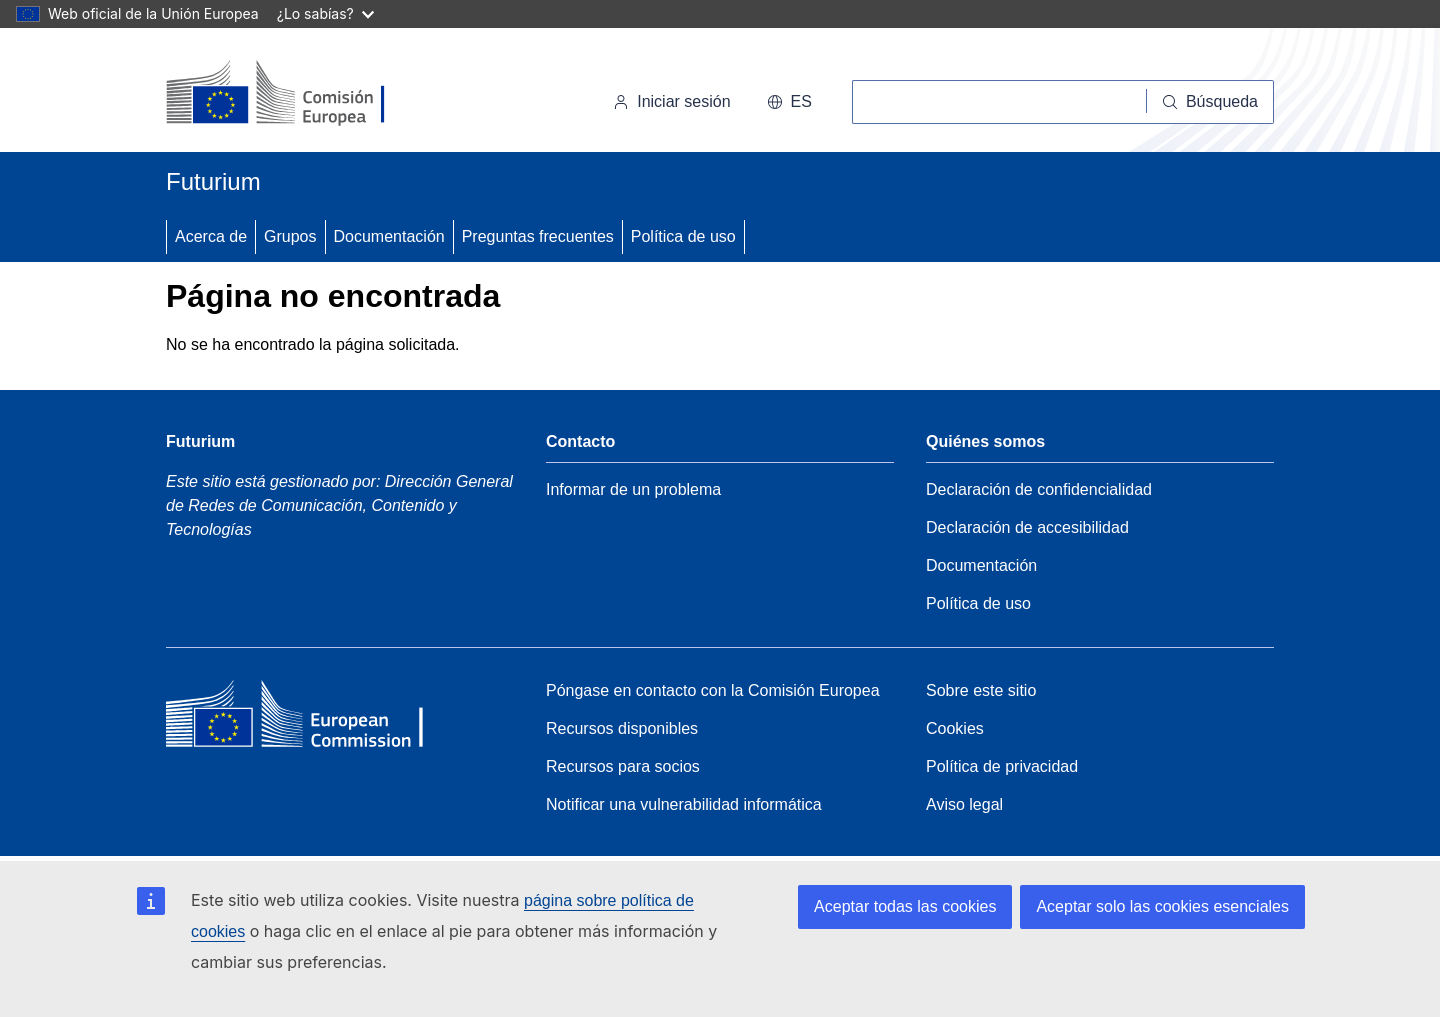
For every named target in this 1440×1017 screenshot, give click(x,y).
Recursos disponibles (622, 728)
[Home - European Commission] (311, 719)
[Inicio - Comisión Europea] (303, 94)
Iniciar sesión (671, 101)
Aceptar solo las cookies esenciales (1162, 906)
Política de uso (683, 236)
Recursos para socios (623, 766)
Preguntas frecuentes (538, 236)
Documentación (389, 236)
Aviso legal (964, 804)
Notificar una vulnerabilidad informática (684, 804)
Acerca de (211, 236)
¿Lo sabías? (325, 13)
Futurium (213, 181)
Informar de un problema (633, 489)
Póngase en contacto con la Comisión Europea (713, 690)
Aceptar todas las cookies (905, 906)
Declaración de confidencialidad (1039, 489)
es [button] (789, 101)
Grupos (290, 236)
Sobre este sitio (981, 690)
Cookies (955, 728)
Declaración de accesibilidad (1027, 527)
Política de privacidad (1002, 766)
